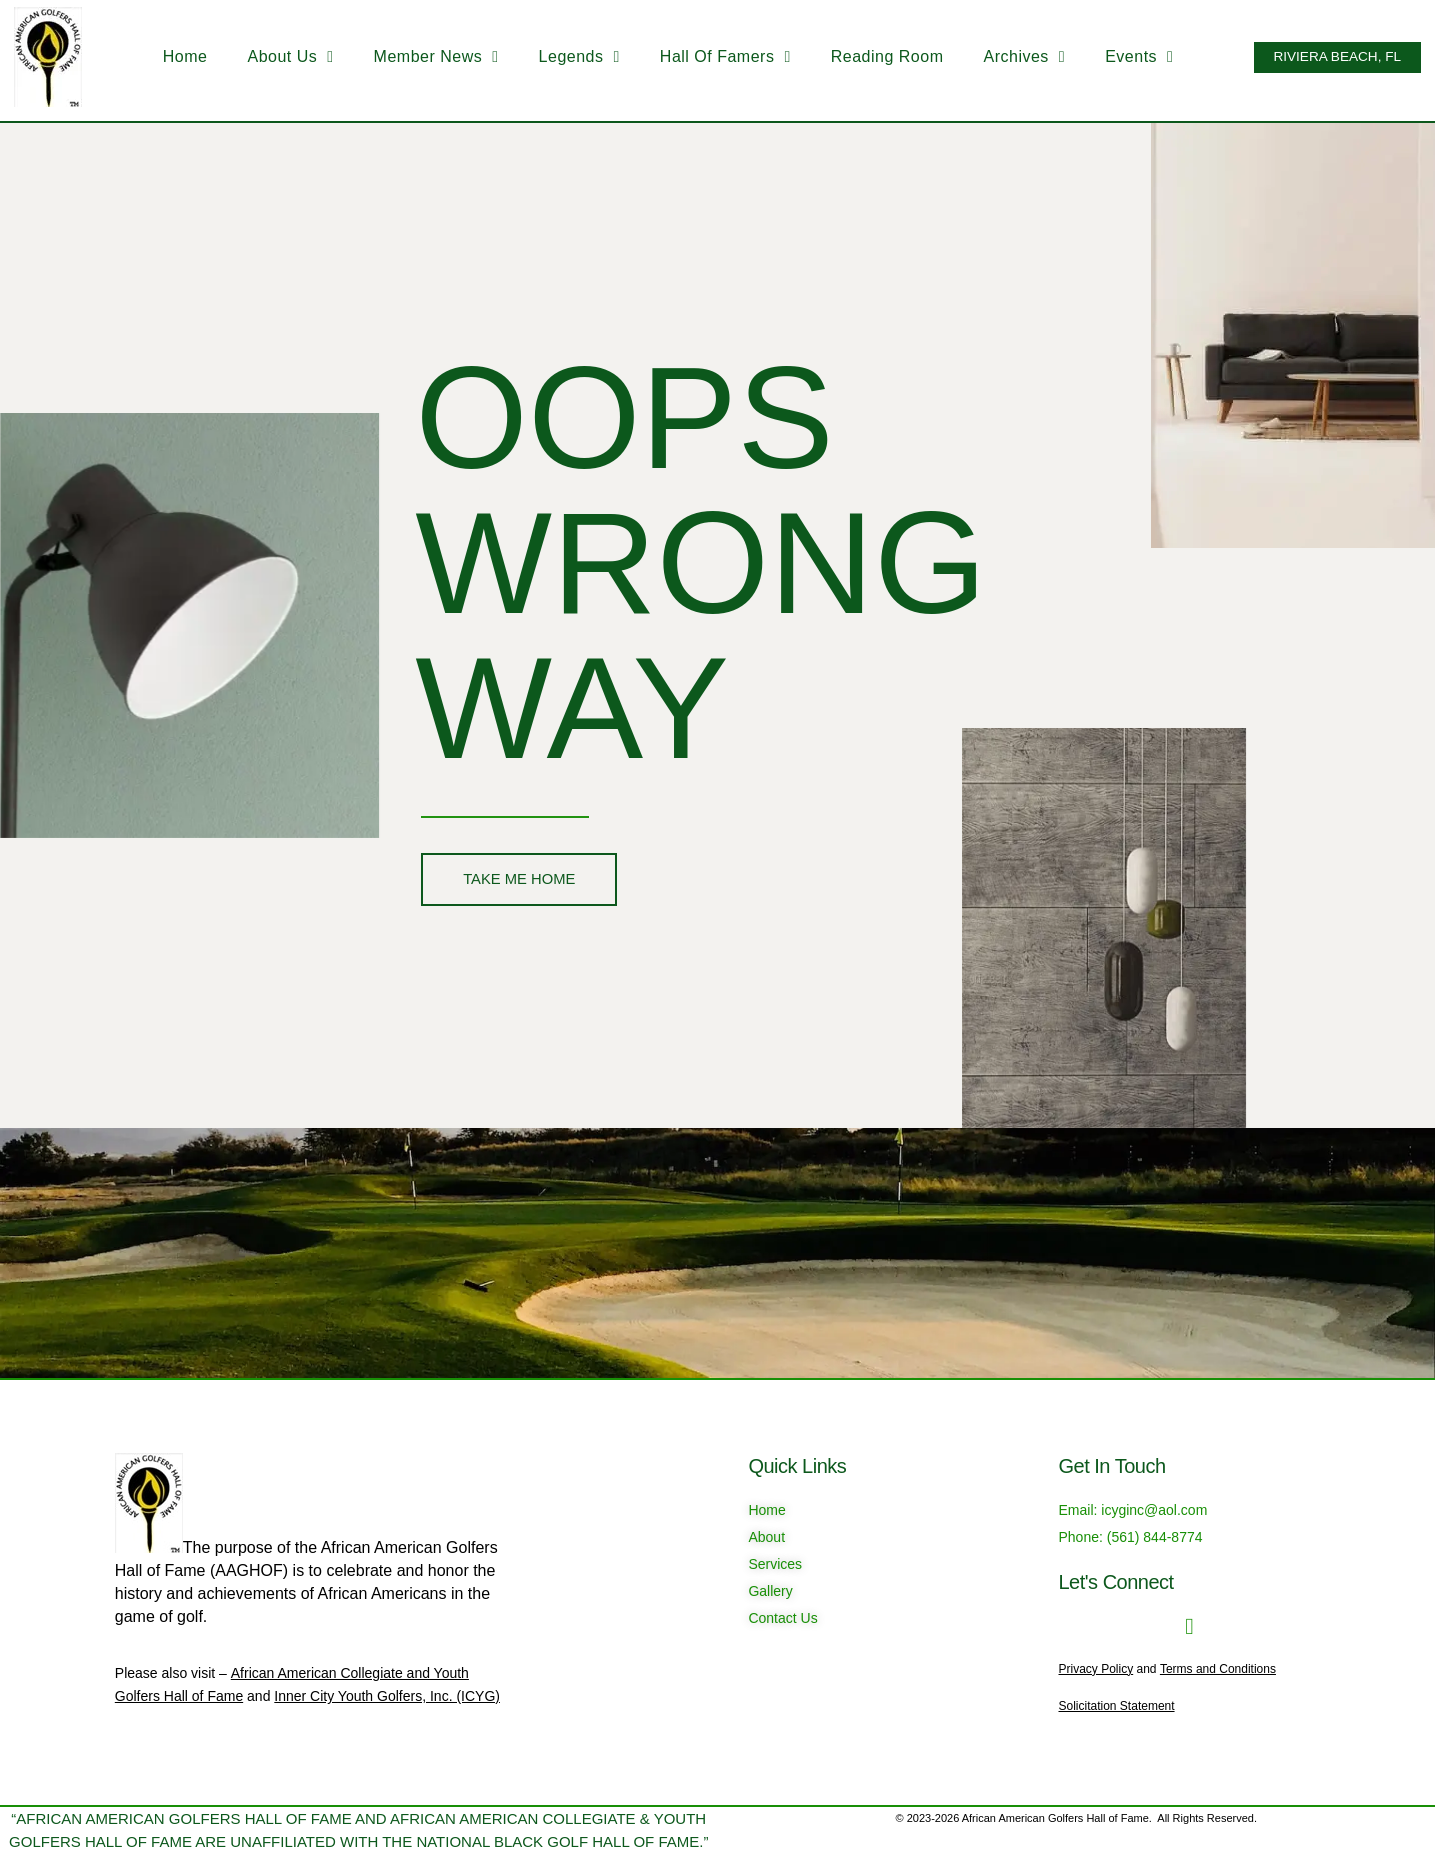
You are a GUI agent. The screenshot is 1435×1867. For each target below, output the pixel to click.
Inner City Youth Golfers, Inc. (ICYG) (387, 1696)
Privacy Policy (1096, 1669)
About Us (277, 57)
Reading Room (873, 56)
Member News (422, 57)
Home (171, 56)
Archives (1011, 57)
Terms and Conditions (1218, 1669)
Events (1126, 57)
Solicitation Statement (1117, 1706)
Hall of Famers (711, 57)
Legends (565, 57)
